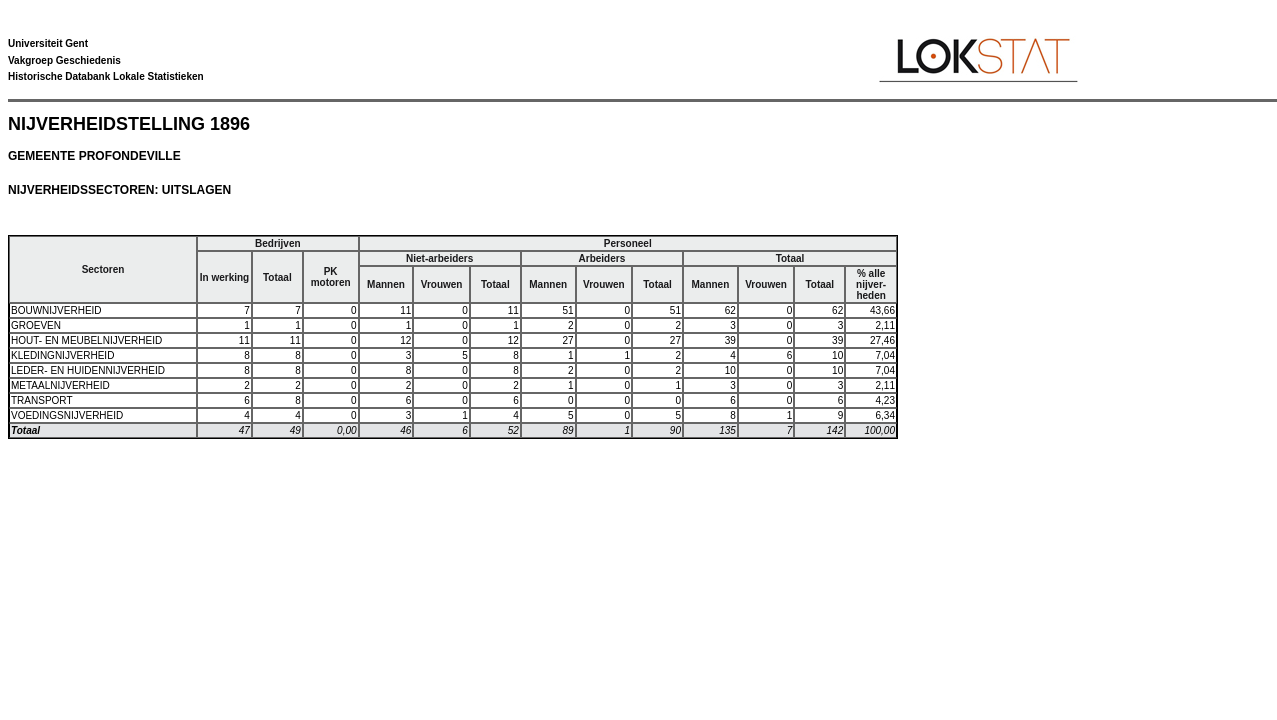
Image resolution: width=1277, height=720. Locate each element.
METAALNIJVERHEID (60, 385)
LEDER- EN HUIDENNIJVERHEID (88, 370)
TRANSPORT (42, 400)
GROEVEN (36, 325)
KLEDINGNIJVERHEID (62, 355)
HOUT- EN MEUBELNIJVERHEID (86, 340)
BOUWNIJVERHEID (56, 310)
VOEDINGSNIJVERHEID (67, 415)
